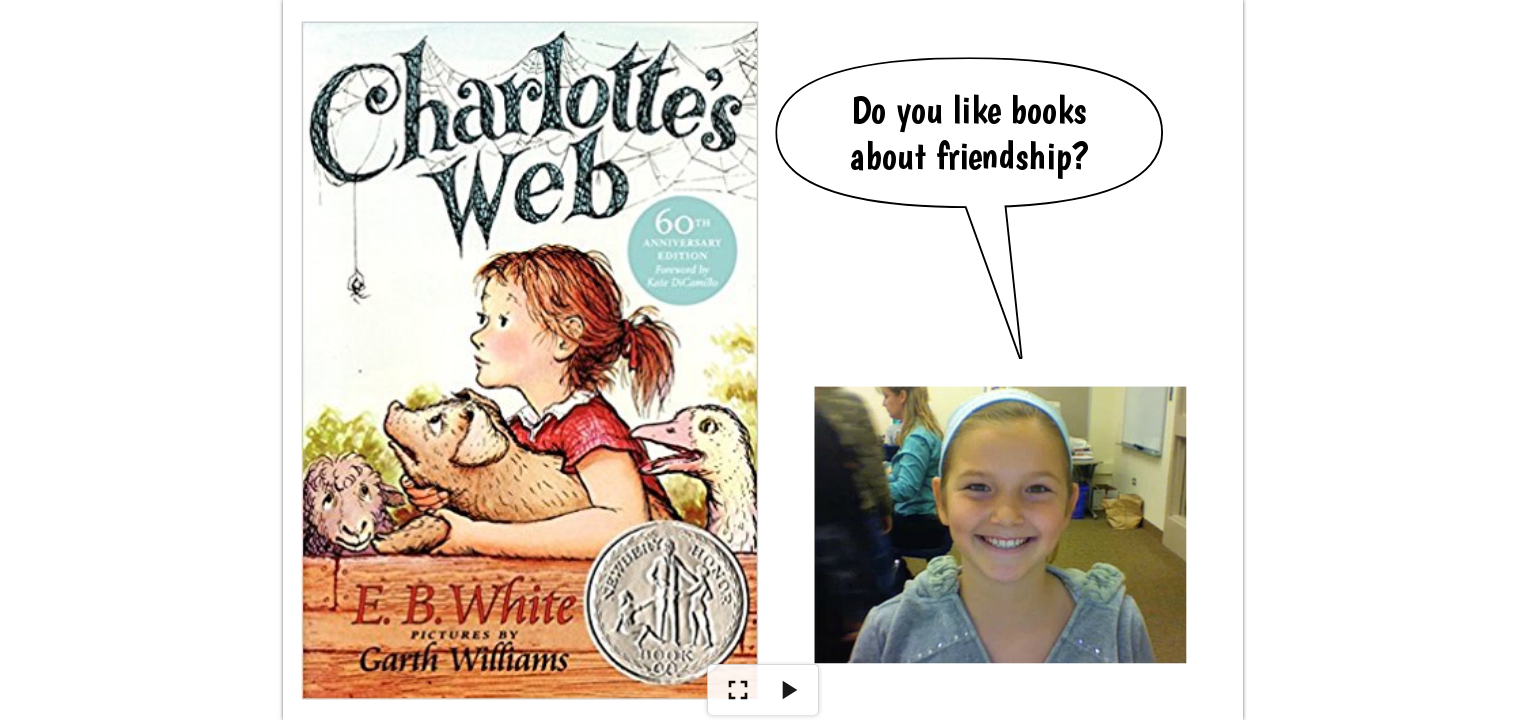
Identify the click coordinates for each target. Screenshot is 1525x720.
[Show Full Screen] (738, 690)
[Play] (788, 690)
